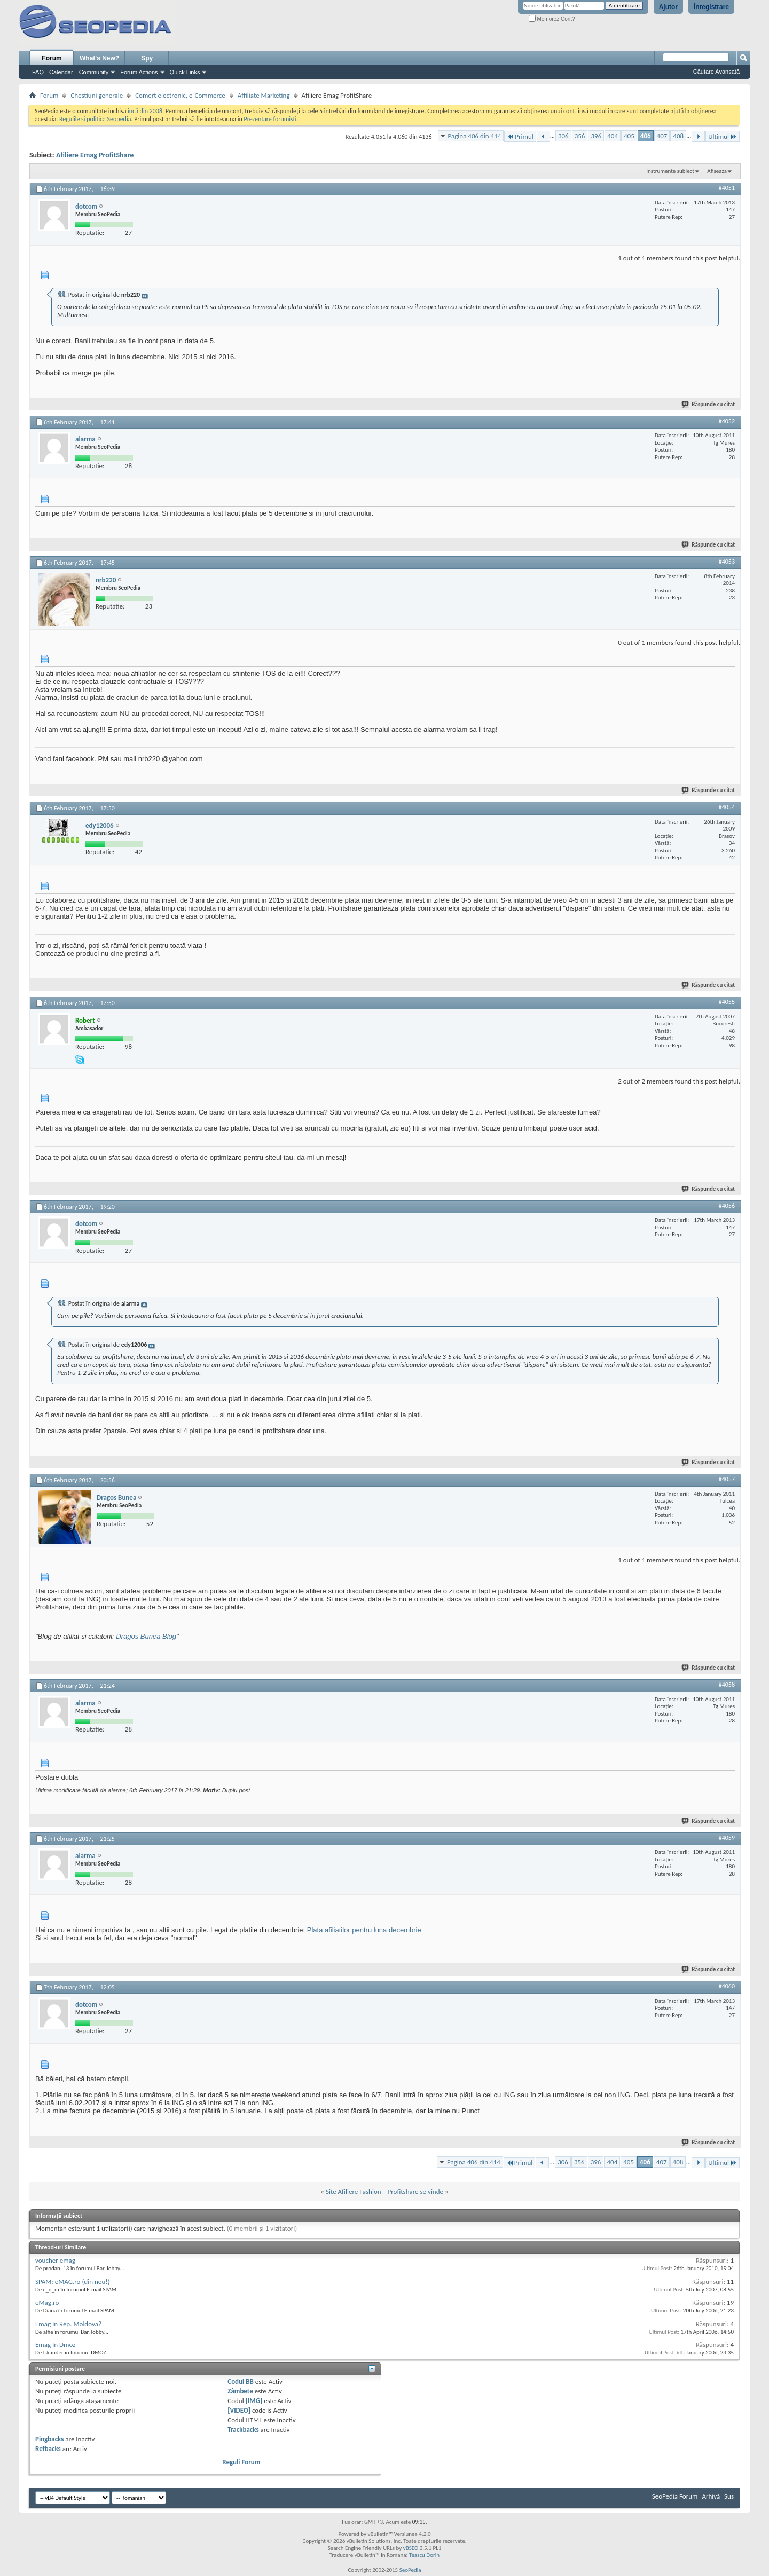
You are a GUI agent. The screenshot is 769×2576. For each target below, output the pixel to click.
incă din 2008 (145, 111)
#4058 (727, 1684)
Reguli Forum (241, 2462)
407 (662, 136)
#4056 (727, 1206)
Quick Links (185, 72)
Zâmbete (240, 2391)
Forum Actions (139, 72)
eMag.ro (47, 2302)
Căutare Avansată (716, 71)
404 (612, 136)
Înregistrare (711, 7)
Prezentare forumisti (270, 119)
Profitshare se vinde (415, 2191)
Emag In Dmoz (55, 2345)
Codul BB (240, 2381)
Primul (520, 136)
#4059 (727, 1838)
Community (94, 72)
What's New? (99, 58)
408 (678, 136)
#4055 (727, 1002)
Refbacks (48, 2449)
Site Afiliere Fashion (353, 2191)
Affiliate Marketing (264, 95)
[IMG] (254, 2401)
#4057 (727, 1479)
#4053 (727, 561)
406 (645, 136)
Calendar (61, 72)
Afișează (717, 171)
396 (596, 136)
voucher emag (55, 2260)
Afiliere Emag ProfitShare (95, 155)
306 (563, 136)
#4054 (727, 807)
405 (629, 136)
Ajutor (668, 7)
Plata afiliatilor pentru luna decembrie (364, 1930)
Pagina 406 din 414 (474, 136)
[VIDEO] (238, 2410)
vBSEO (411, 2548)
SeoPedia (410, 2569)
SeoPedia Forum (675, 2496)
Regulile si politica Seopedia (95, 119)
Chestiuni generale (96, 95)
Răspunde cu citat (708, 404)
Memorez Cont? (552, 19)
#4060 (727, 1986)
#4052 (727, 421)
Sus (729, 2496)
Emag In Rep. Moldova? (68, 2324)
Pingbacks (49, 2439)
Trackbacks (242, 2429)
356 (580, 136)
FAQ (38, 72)
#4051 (727, 188)
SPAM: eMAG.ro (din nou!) (72, 2282)
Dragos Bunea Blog (146, 1636)
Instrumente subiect (670, 171)
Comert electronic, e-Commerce (180, 95)
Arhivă (711, 2496)
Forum (51, 58)
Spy (147, 58)
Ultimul (722, 136)
